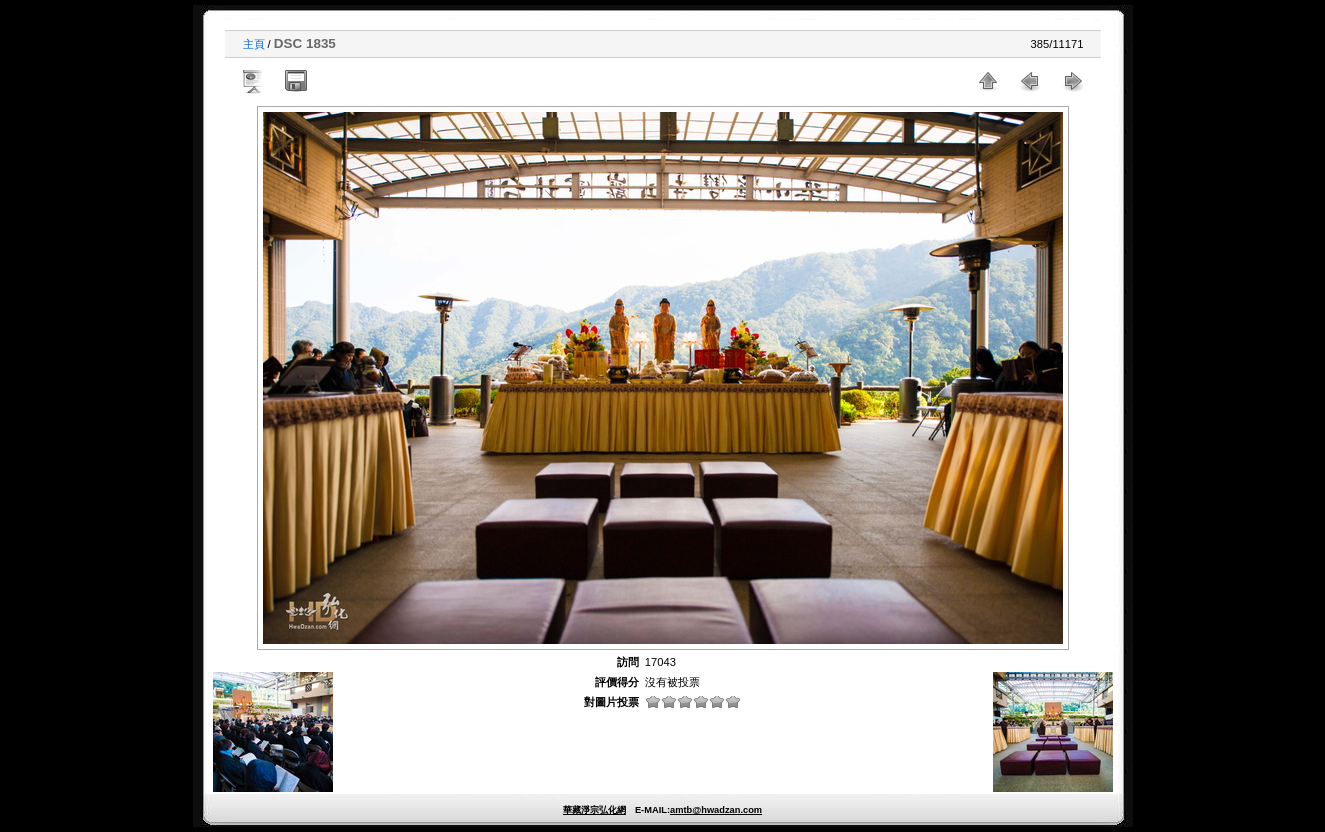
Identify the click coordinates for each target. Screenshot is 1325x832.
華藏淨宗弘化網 (594, 810)
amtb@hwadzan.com (716, 810)
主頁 (254, 44)
